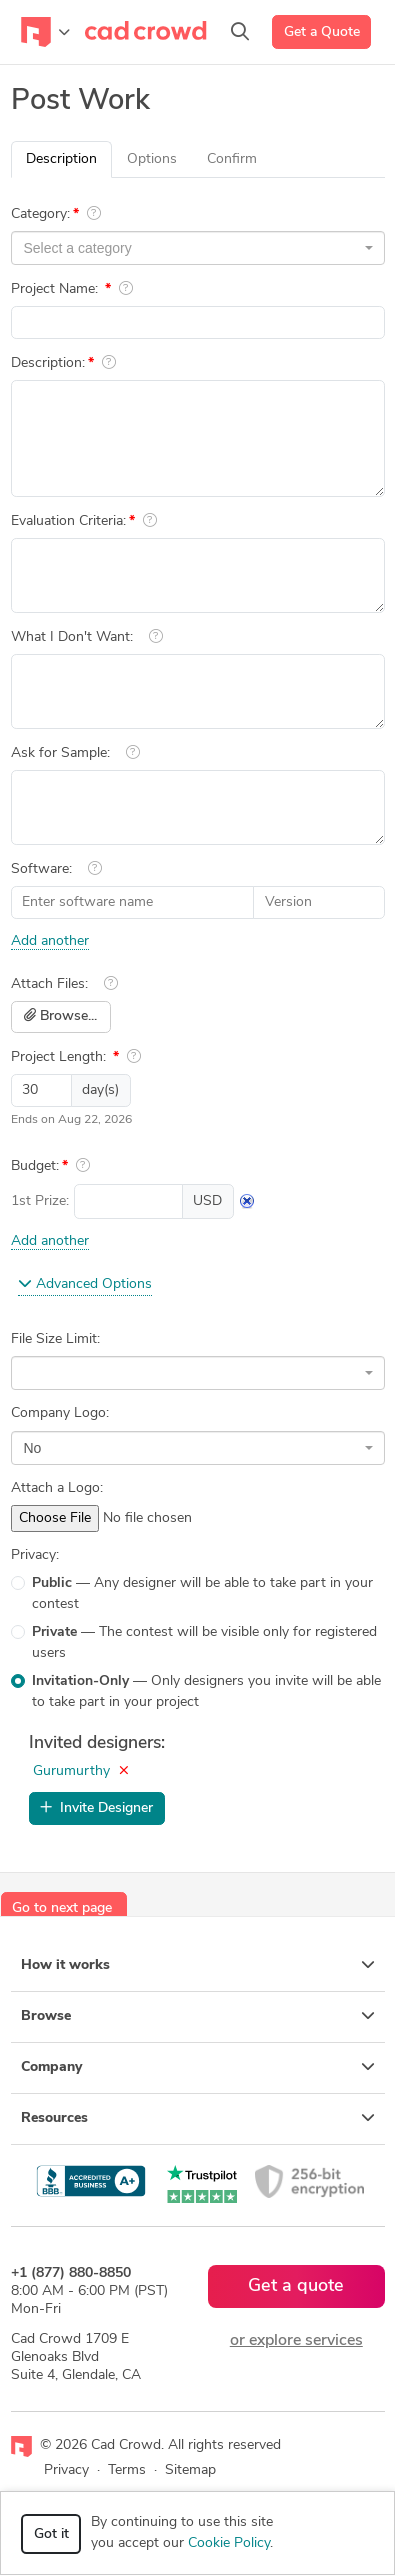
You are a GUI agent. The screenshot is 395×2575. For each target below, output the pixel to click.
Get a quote (296, 2286)
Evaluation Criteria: (68, 521)
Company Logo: (60, 1413)
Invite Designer (96, 1808)
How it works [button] (198, 1965)
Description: (48, 363)
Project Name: (56, 289)
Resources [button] (198, 2118)
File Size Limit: (55, 1339)
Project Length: (60, 1057)
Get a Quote (322, 32)
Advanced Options (85, 1284)
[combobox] (198, 248)
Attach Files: (49, 984)
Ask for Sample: (60, 753)
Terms (127, 2470)
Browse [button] (198, 2016)
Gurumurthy (71, 1771)
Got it (51, 2534)
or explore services (296, 2341)
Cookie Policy (229, 2543)
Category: (40, 214)
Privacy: (35, 1555)
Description (61, 159)
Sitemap (190, 2470)
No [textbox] (33, 1448)
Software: (41, 869)
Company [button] (198, 2067)
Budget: (35, 1166)
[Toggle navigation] (45, 32)
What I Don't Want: (72, 637)
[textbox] (192, 248)
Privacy (66, 2470)
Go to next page (62, 1908)
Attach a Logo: (57, 1488)
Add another (50, 941)
